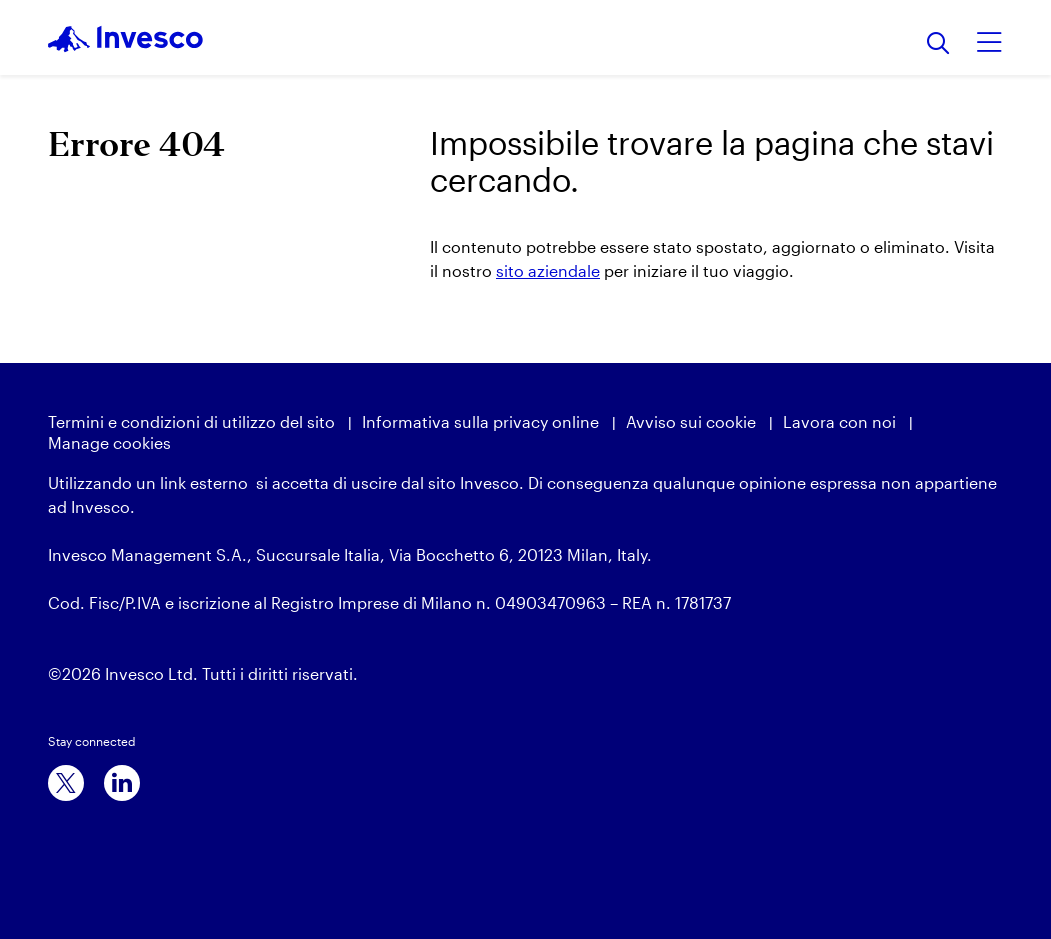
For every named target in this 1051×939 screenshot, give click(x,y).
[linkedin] (122, 783)
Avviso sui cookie (691, 421)
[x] (66, 783)
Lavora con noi (839, 421)
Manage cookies (109, 442)
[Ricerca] (938, 44)
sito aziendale (548, 270)
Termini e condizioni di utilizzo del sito (191, 421)
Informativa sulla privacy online (480, 421)
